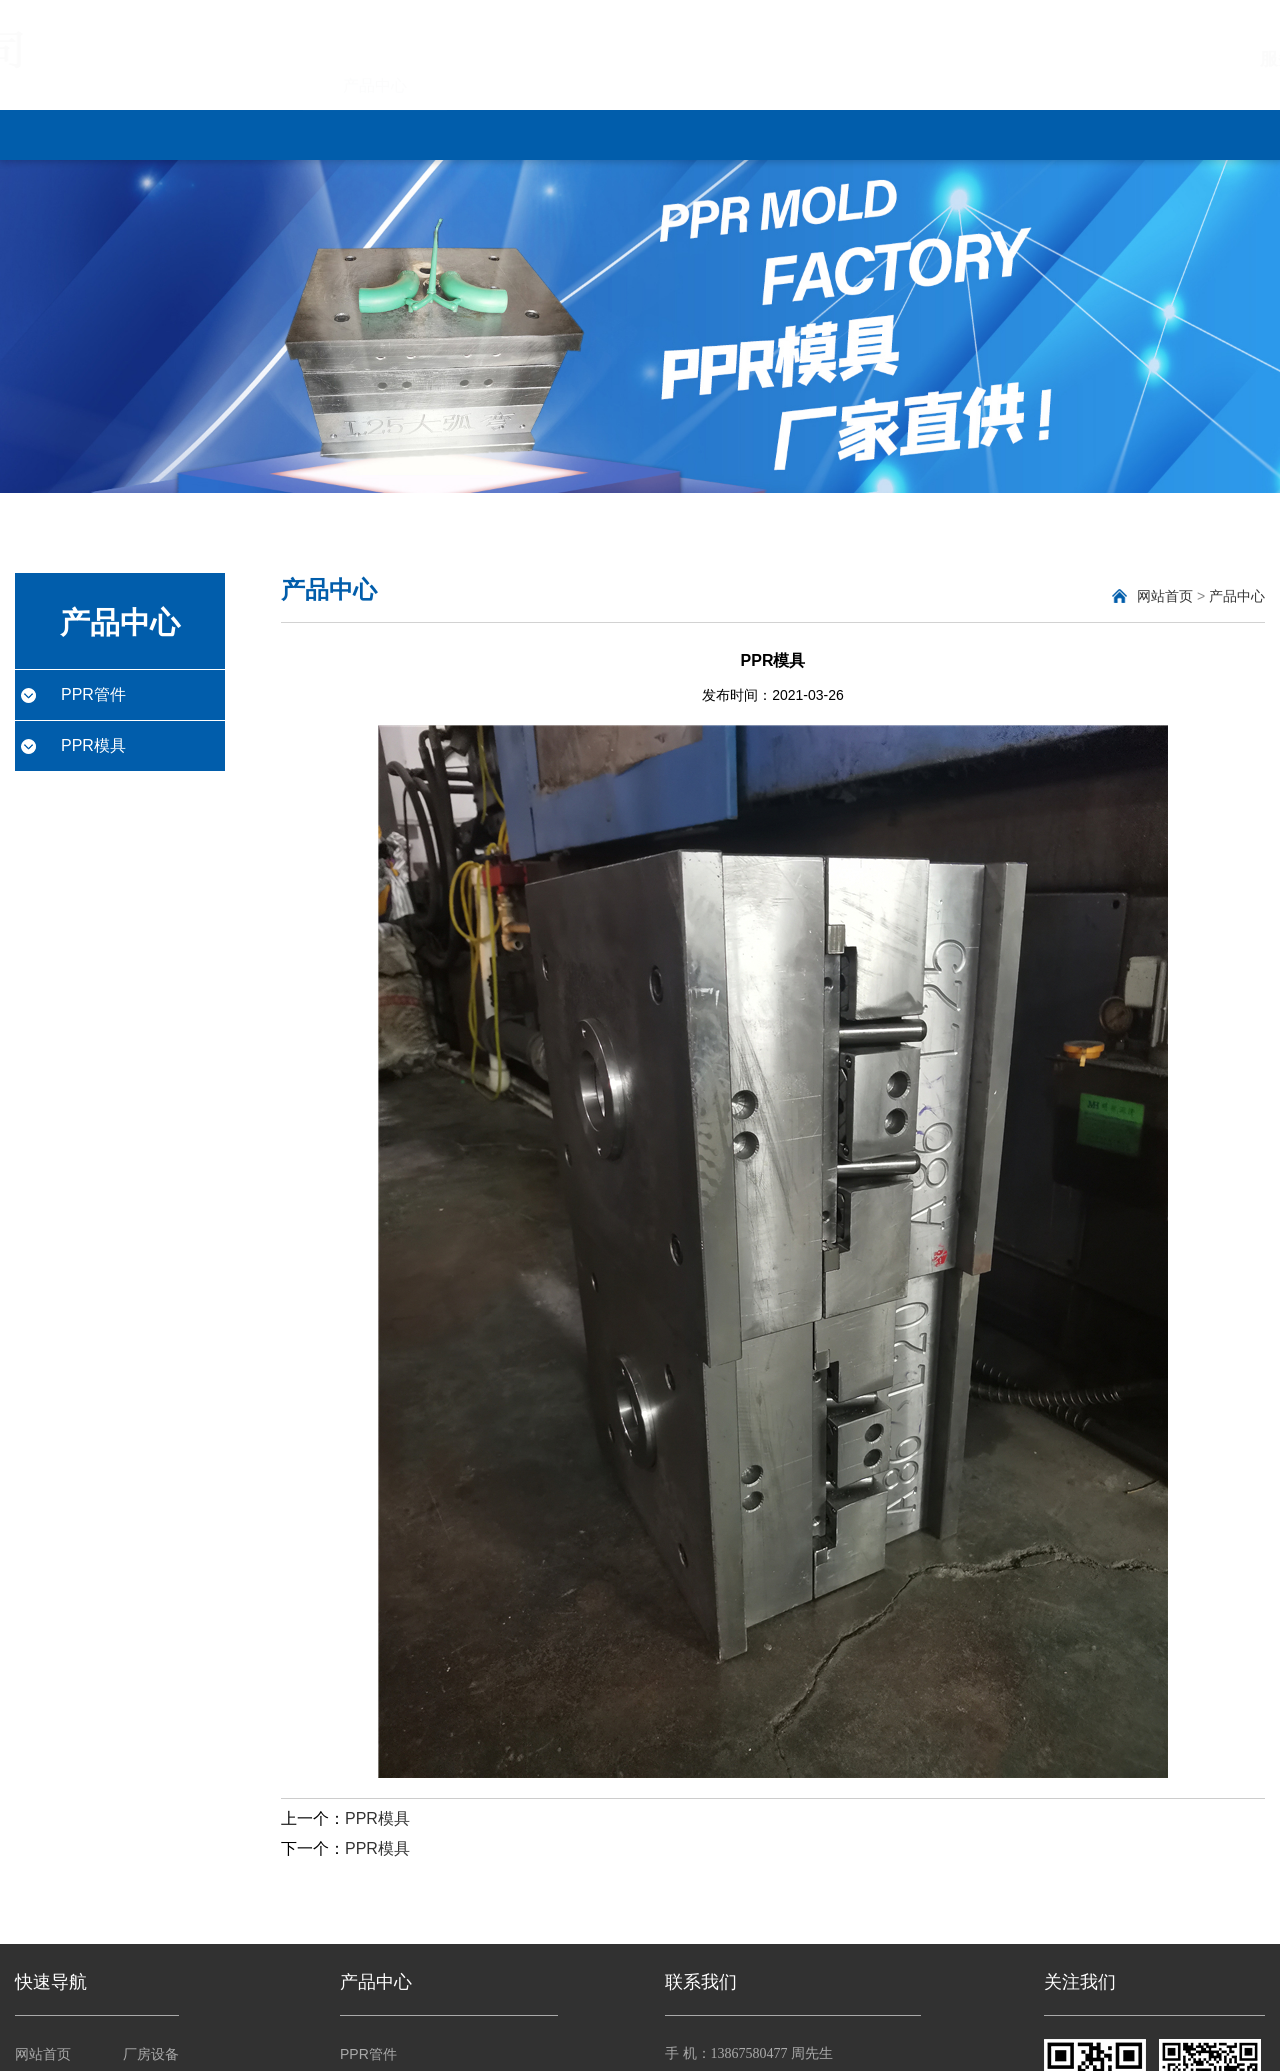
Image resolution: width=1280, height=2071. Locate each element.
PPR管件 (93, 694)
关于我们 (231, 133)
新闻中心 (519, 133)
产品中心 (375, 133)
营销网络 (807, 133)
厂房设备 (663, 133)
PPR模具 (93, 745)
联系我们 (1095, 133)
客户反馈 (951, 133)
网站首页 (87, 133)
